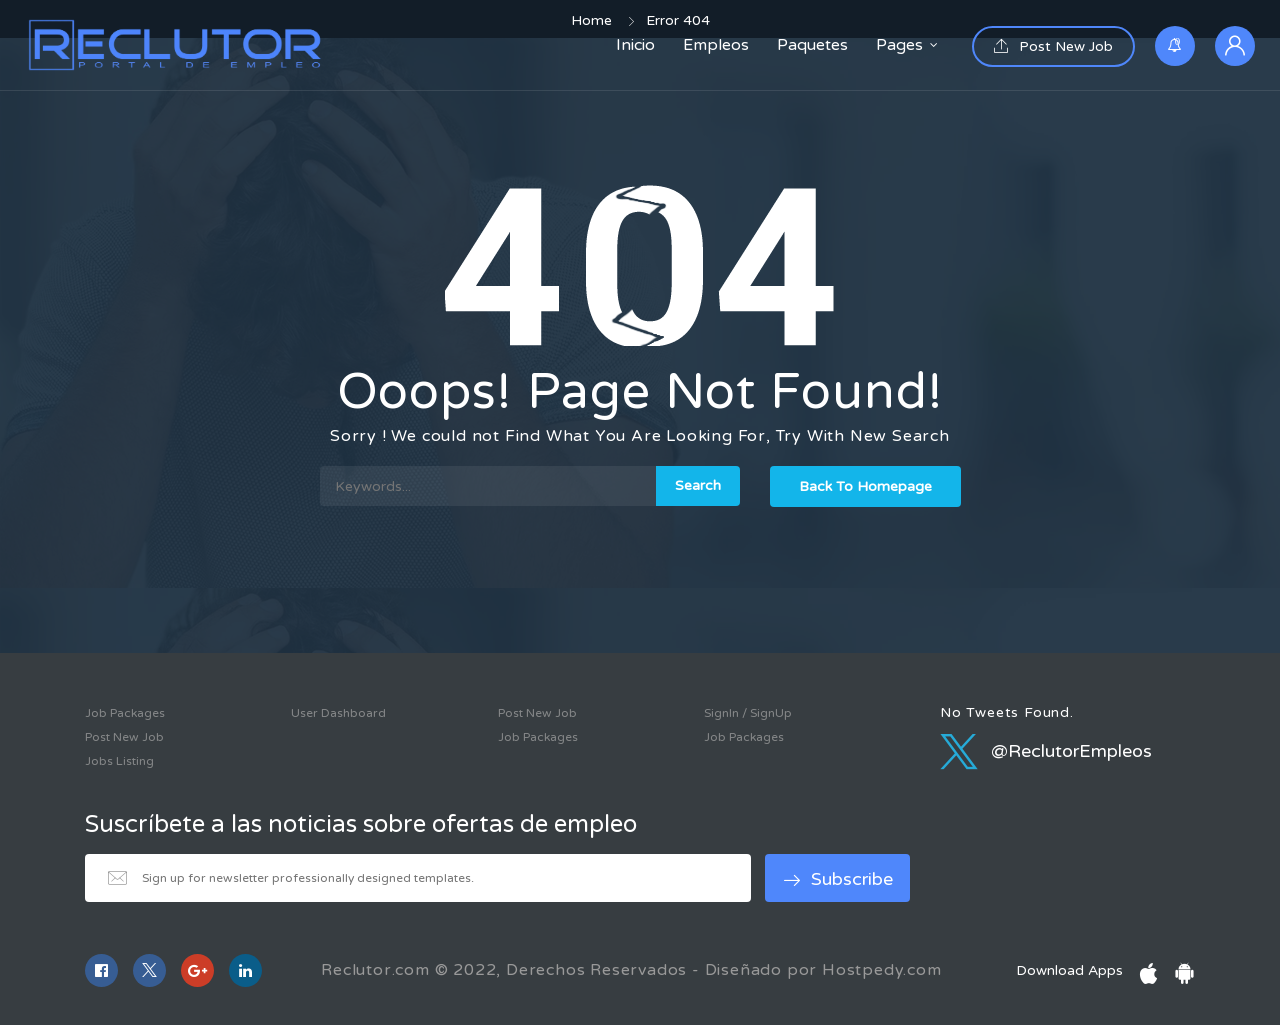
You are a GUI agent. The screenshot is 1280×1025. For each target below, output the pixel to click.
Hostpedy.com (882, 970)
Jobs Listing (119, 761)
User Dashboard (338, 713)
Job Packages (125, 713)
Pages (899, 45)
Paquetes (812, 45)
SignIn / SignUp (748, 713)
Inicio (635, 45)
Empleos (716, 45)
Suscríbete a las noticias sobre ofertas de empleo (361, 825)
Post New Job (1053, 46)
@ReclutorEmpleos (1046, 751)
